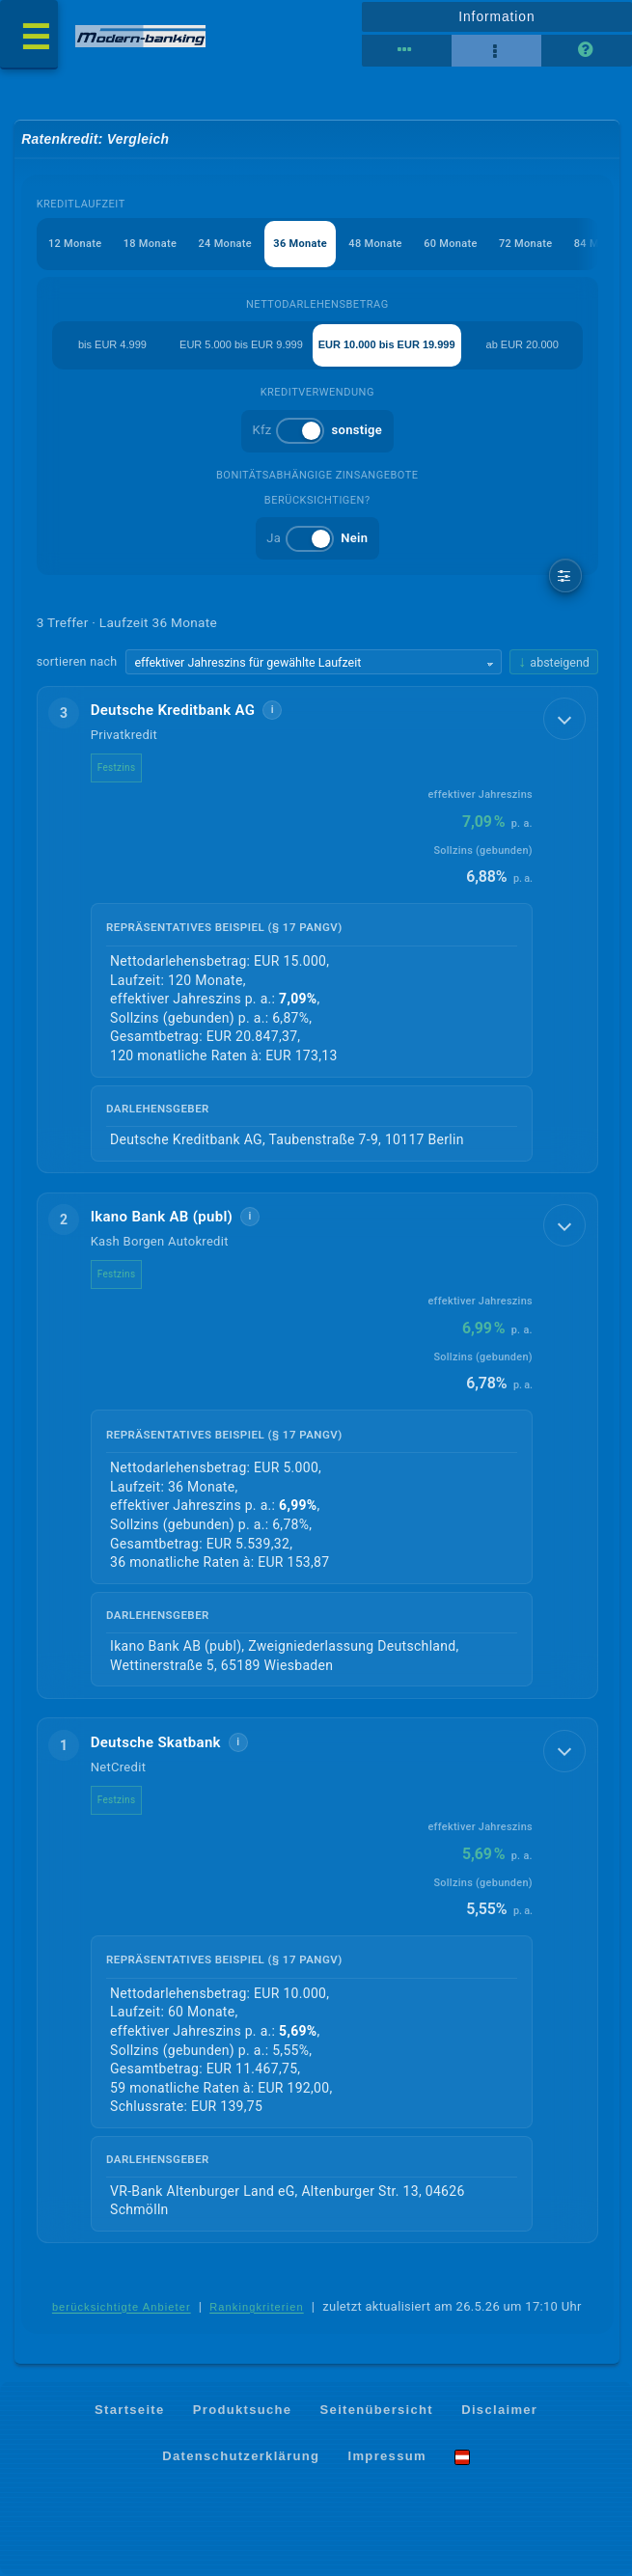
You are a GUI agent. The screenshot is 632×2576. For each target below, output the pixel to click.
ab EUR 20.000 (522, 344)
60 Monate (450, 243)
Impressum (387, 2456)
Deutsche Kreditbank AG (173, 710)
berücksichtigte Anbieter (121, 2307)
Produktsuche (242, 2410)
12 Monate (74, 243)
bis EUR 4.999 (112, 344)
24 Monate (225, 243)
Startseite (130, 2410)
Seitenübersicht (376, 2410)
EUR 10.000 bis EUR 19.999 (386, 344)
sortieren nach (77, 661)
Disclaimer (499, 2410)
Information (496, 16)
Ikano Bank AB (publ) (162, 1216)
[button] (317, 930)
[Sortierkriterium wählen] (313, 661)
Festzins (116, 767)
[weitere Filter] (566, 575)
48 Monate (374, 243)
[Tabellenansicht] (407, 51)
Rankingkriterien (256, 2307)
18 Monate (150, 243)
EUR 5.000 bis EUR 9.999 (241, 344)
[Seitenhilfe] (586, 51)
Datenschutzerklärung (240, 2456)
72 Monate (525, 243)
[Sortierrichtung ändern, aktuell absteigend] (553, 662)
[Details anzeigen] (564, 719)
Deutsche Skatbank (156, 1742)
